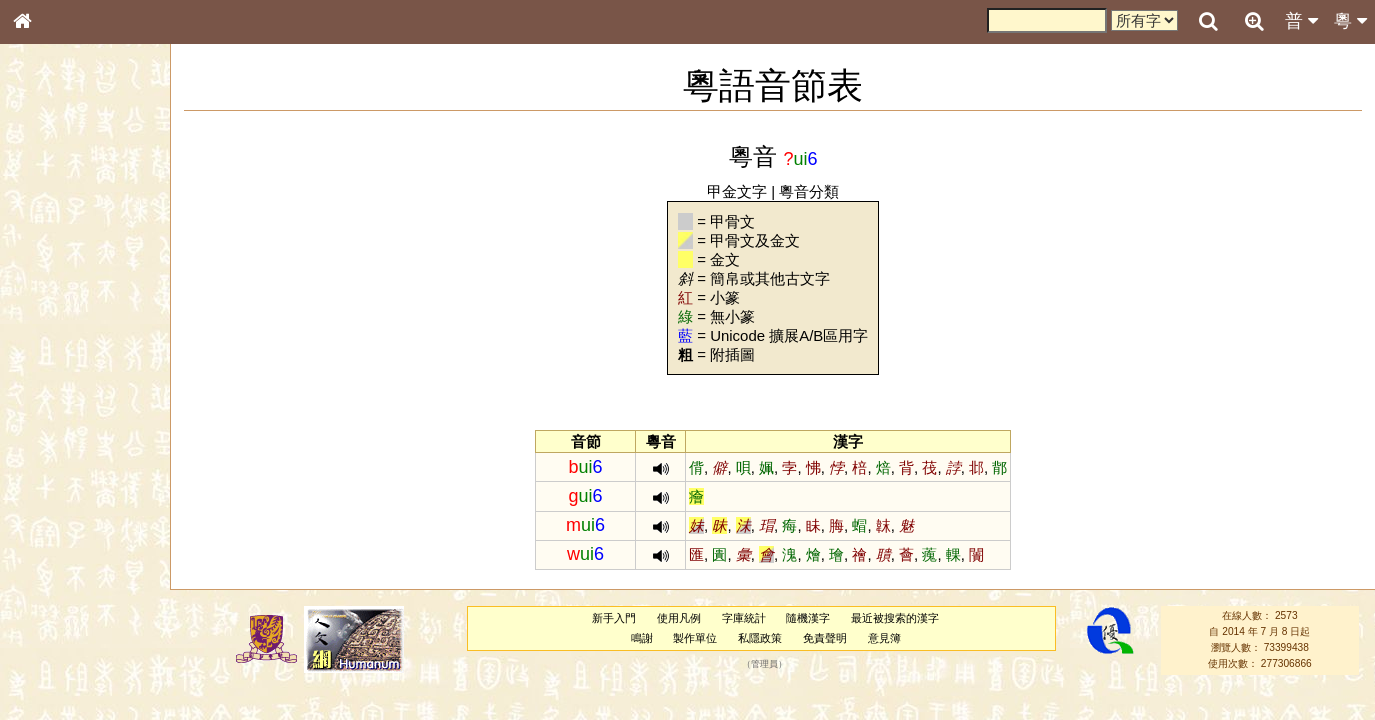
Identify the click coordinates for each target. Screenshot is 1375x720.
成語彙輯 (49, 651)
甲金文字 (738, 191)
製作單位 (696, 638)
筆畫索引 (49, 285)
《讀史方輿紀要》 (73, 633)
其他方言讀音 (61, 562)
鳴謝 (642, 638)
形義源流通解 (61, 340)
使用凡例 (680, 618)
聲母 (40, 526)
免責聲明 (826, 638)
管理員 (764, 664)
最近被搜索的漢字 (896, 618)
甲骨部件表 (55, 303)
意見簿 (884, 638)
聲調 (95, 526)
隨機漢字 (809, 618)
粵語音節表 (55, 392)
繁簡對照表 (55, 669)
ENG (88, 220)
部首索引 (49, 267)
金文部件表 (55, 322)
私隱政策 (761, 638)
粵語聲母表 (55, 410)
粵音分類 (810, 191)
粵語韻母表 (55, 429)
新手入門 (615, 618)
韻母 (68, 526)
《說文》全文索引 (73, 615)
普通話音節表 (61, 544)
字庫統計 (744, 618)
